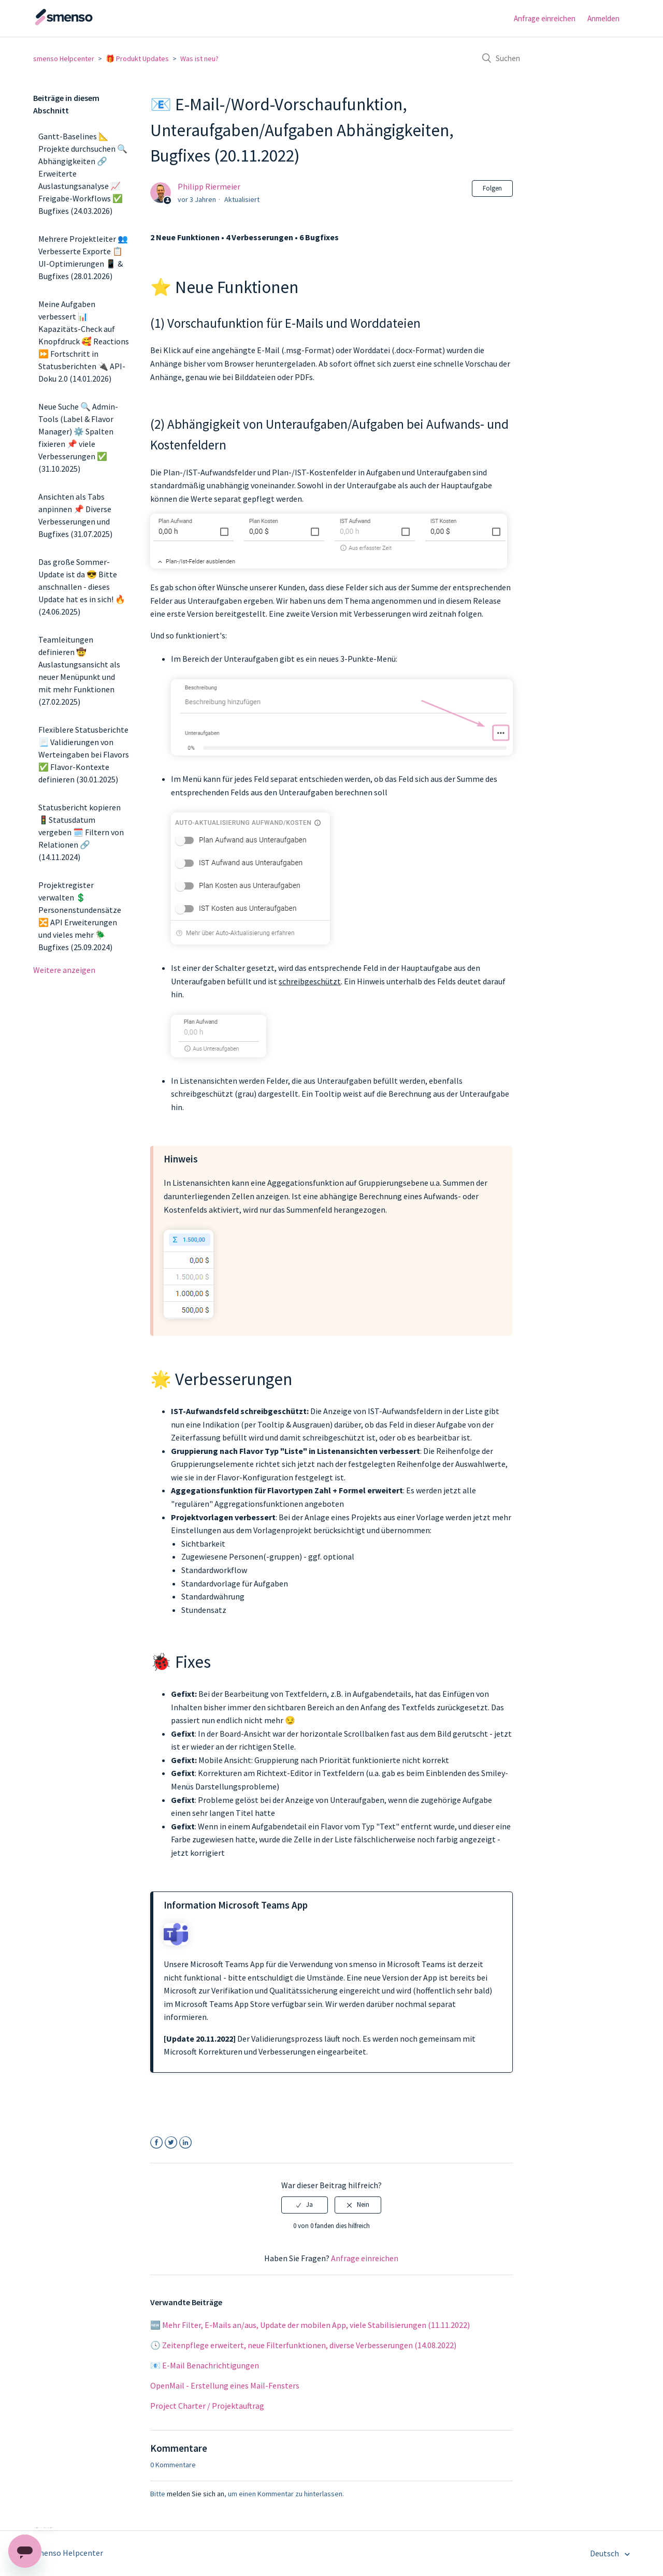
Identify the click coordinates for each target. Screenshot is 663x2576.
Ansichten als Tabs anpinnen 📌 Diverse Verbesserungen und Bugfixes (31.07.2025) (75, 515)
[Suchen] (552, 58)
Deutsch (605, 2553)
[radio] (304, 2204)
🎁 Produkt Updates (137, 58)
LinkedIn (185, 2142)
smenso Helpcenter (63, 58)
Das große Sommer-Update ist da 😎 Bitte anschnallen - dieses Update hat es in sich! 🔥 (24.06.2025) (81, 587)
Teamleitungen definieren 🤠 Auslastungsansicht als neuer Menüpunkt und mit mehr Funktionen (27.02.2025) (79, 670)
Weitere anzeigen (64, 970)
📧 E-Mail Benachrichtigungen (204, 2365)
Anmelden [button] (603, 18)
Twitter (171, 2142)
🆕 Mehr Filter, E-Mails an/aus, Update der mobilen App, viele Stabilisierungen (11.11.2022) (310, 2325)
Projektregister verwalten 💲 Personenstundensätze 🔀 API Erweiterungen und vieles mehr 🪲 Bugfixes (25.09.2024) (79, 916)
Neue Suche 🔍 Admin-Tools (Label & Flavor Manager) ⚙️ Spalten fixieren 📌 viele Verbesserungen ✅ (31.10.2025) (78, 437)
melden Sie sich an (195, 2493)
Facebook (156, 2142)
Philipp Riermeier (209, 186)
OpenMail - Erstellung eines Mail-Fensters (224, 2385)
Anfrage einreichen (544, 18)
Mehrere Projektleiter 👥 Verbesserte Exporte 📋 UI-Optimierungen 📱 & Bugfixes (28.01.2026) (83, 257)
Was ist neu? (199, 58)
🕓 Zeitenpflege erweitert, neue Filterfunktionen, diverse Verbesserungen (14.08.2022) (303, 2345)
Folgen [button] (492, 188)
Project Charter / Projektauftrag (207, 2405)
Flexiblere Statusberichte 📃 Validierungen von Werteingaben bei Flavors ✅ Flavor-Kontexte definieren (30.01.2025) (83, 754)
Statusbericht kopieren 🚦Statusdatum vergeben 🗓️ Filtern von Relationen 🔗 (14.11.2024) (81, 832)
